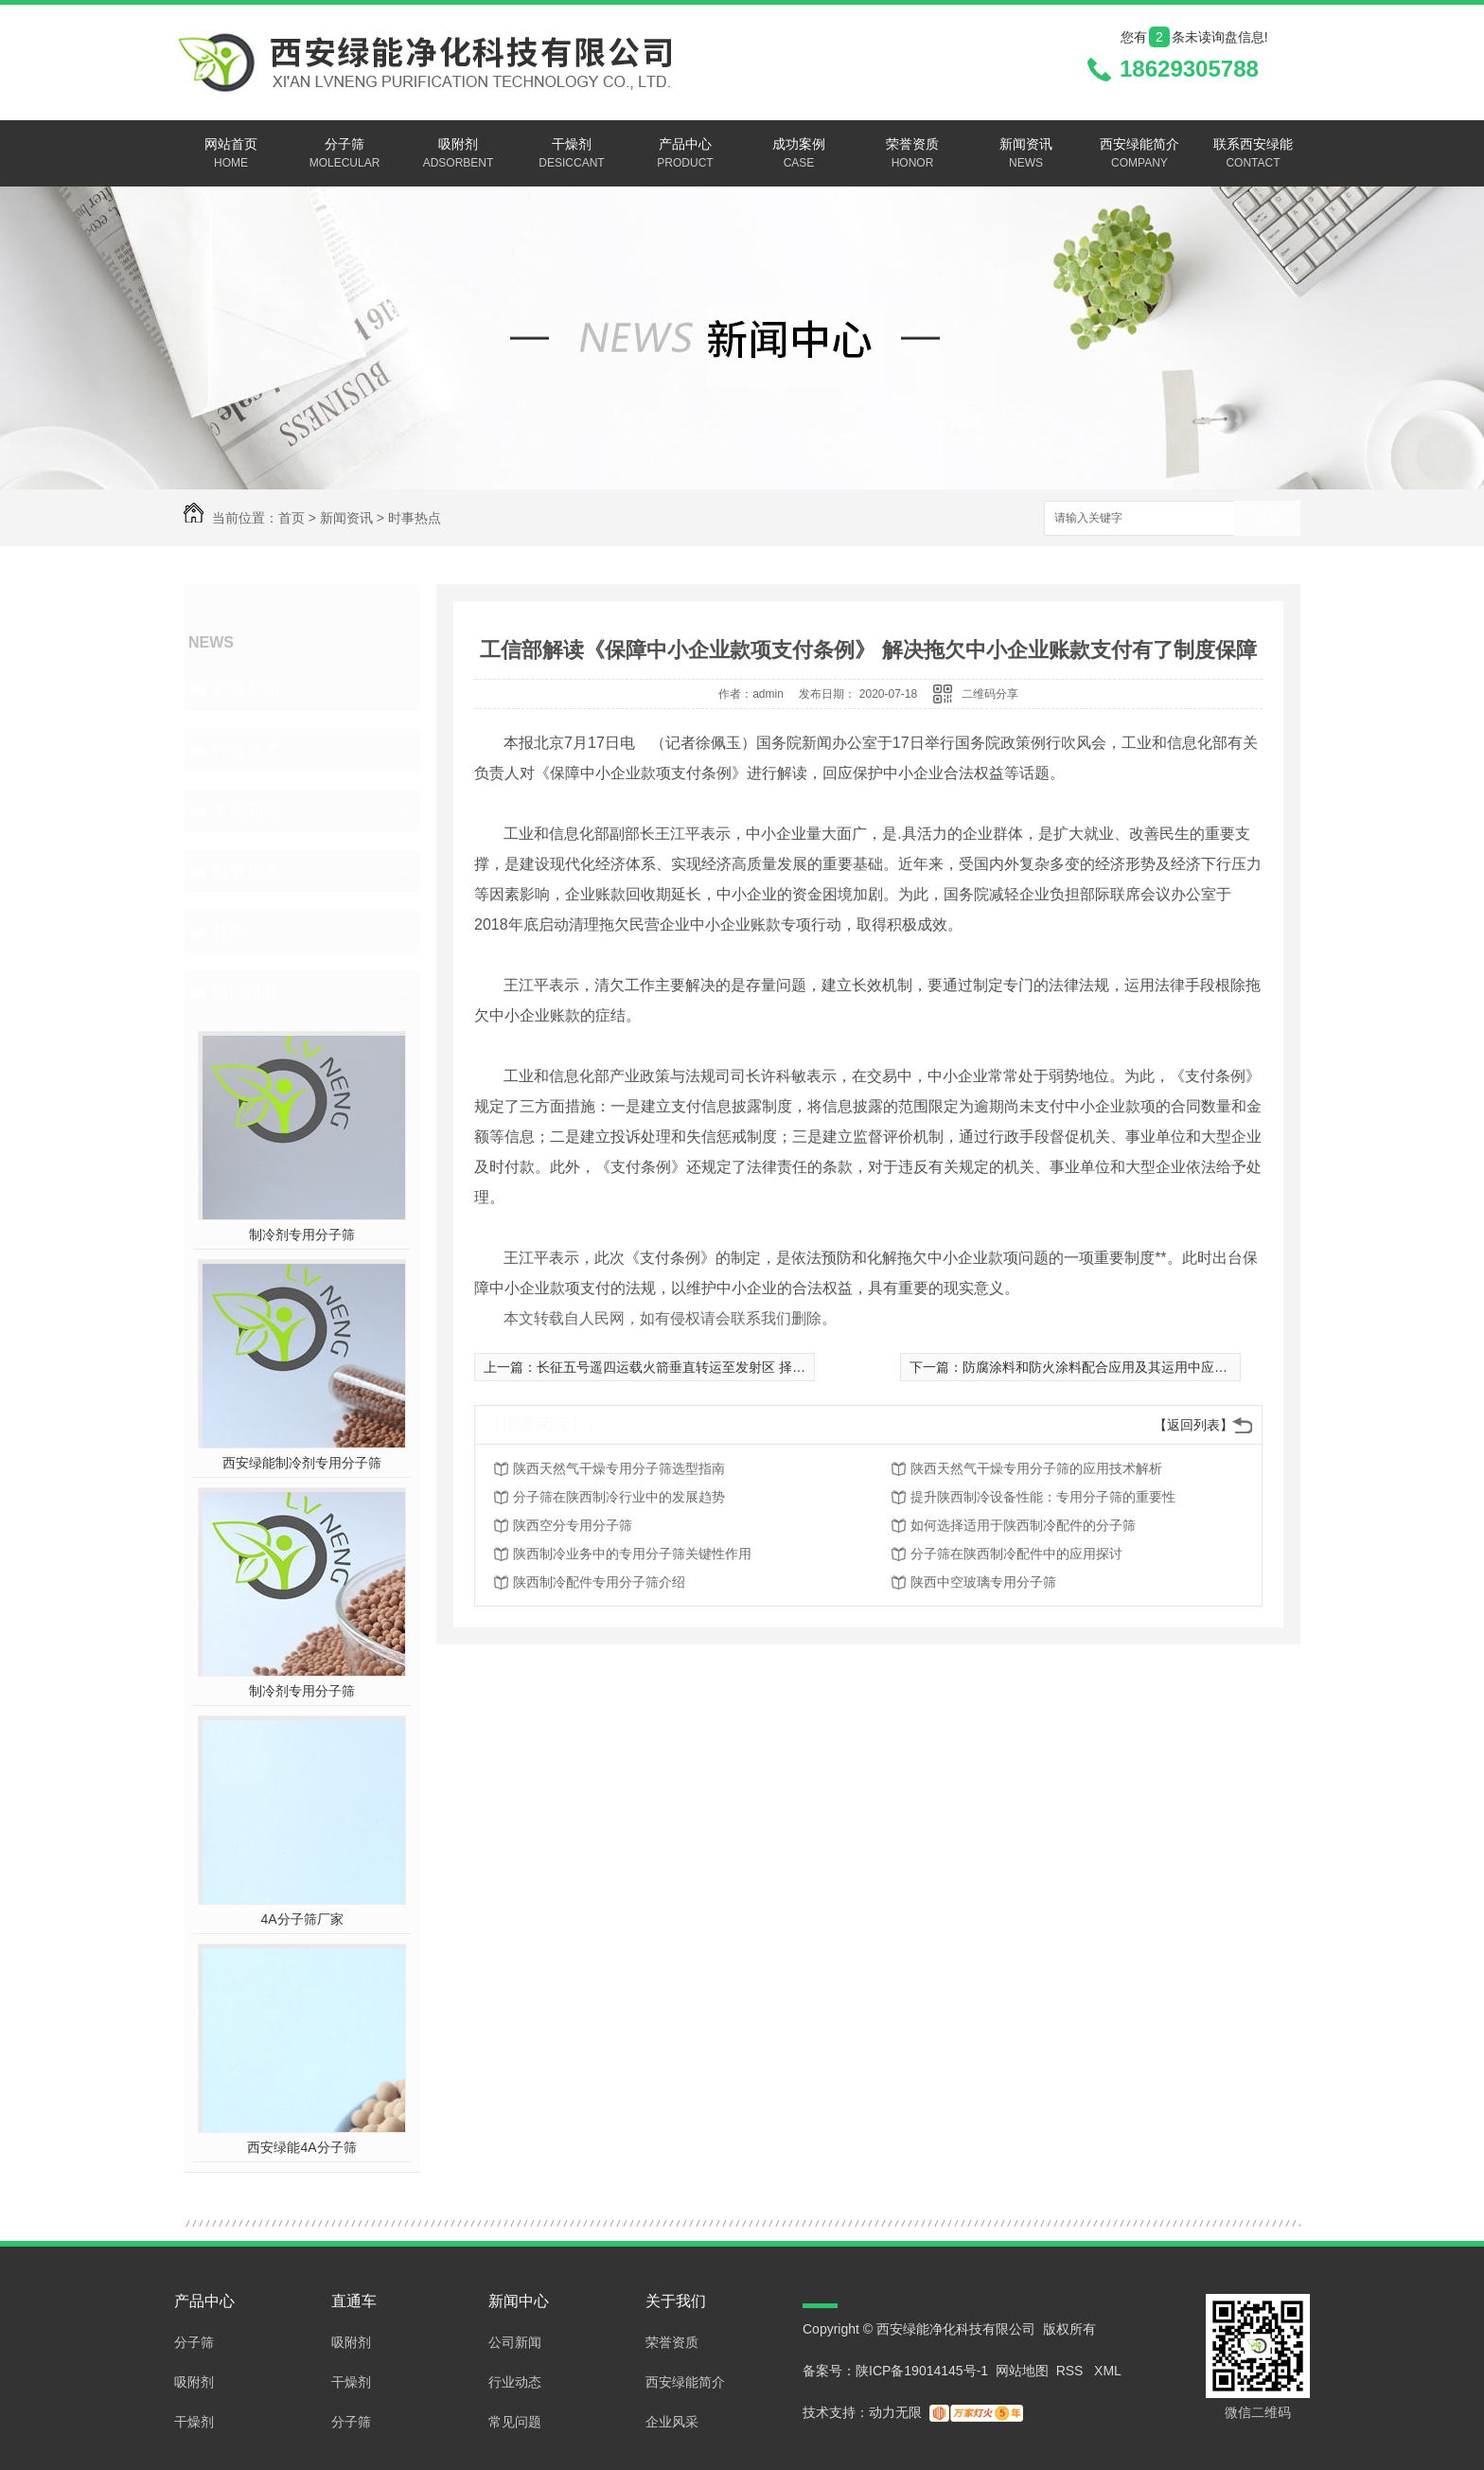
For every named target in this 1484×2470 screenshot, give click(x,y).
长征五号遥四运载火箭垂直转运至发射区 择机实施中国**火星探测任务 (742, 1367)
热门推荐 (246, 992)
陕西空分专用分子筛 (572, 1525)
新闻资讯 (1026, 154)
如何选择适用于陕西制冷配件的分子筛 (1023, 1525)
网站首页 (231, 154)
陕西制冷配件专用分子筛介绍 (599, 1582)
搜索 (1267, 519)
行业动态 (246, 749)
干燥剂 (571, 154)
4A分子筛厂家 (301, 1919)
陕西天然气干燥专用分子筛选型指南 (619, 1468)
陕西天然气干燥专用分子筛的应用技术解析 (1036, 1468)
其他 (229, 931)
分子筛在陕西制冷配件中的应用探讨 (1016, 1553)
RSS (1071, 2370)
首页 (291, 517)
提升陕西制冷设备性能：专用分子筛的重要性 (1042, 1496)
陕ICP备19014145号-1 (922, 2370)
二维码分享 (990, 694)
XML (1108, 2370)
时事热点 (414, 517)
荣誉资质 (912, 154)
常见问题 (246, 810)
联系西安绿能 (1253, 154)
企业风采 (671, 2421)
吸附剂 (458, 154)
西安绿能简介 (1139, 154)
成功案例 (799, 154)
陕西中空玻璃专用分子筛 (983, 1582)
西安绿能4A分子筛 (301, 2147)
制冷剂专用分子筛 (302, 1234)
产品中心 (685, 154)
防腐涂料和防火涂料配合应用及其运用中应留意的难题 (1122, 1367)
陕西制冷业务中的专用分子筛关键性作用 (632, 1553)
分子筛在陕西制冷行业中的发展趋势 (619, 1496)
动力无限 (895, 2412)
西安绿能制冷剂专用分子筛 (301, 1462)
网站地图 (1022, 2370)
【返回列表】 (1193, 1424)
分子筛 (344, 154)
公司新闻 (246, 689)
